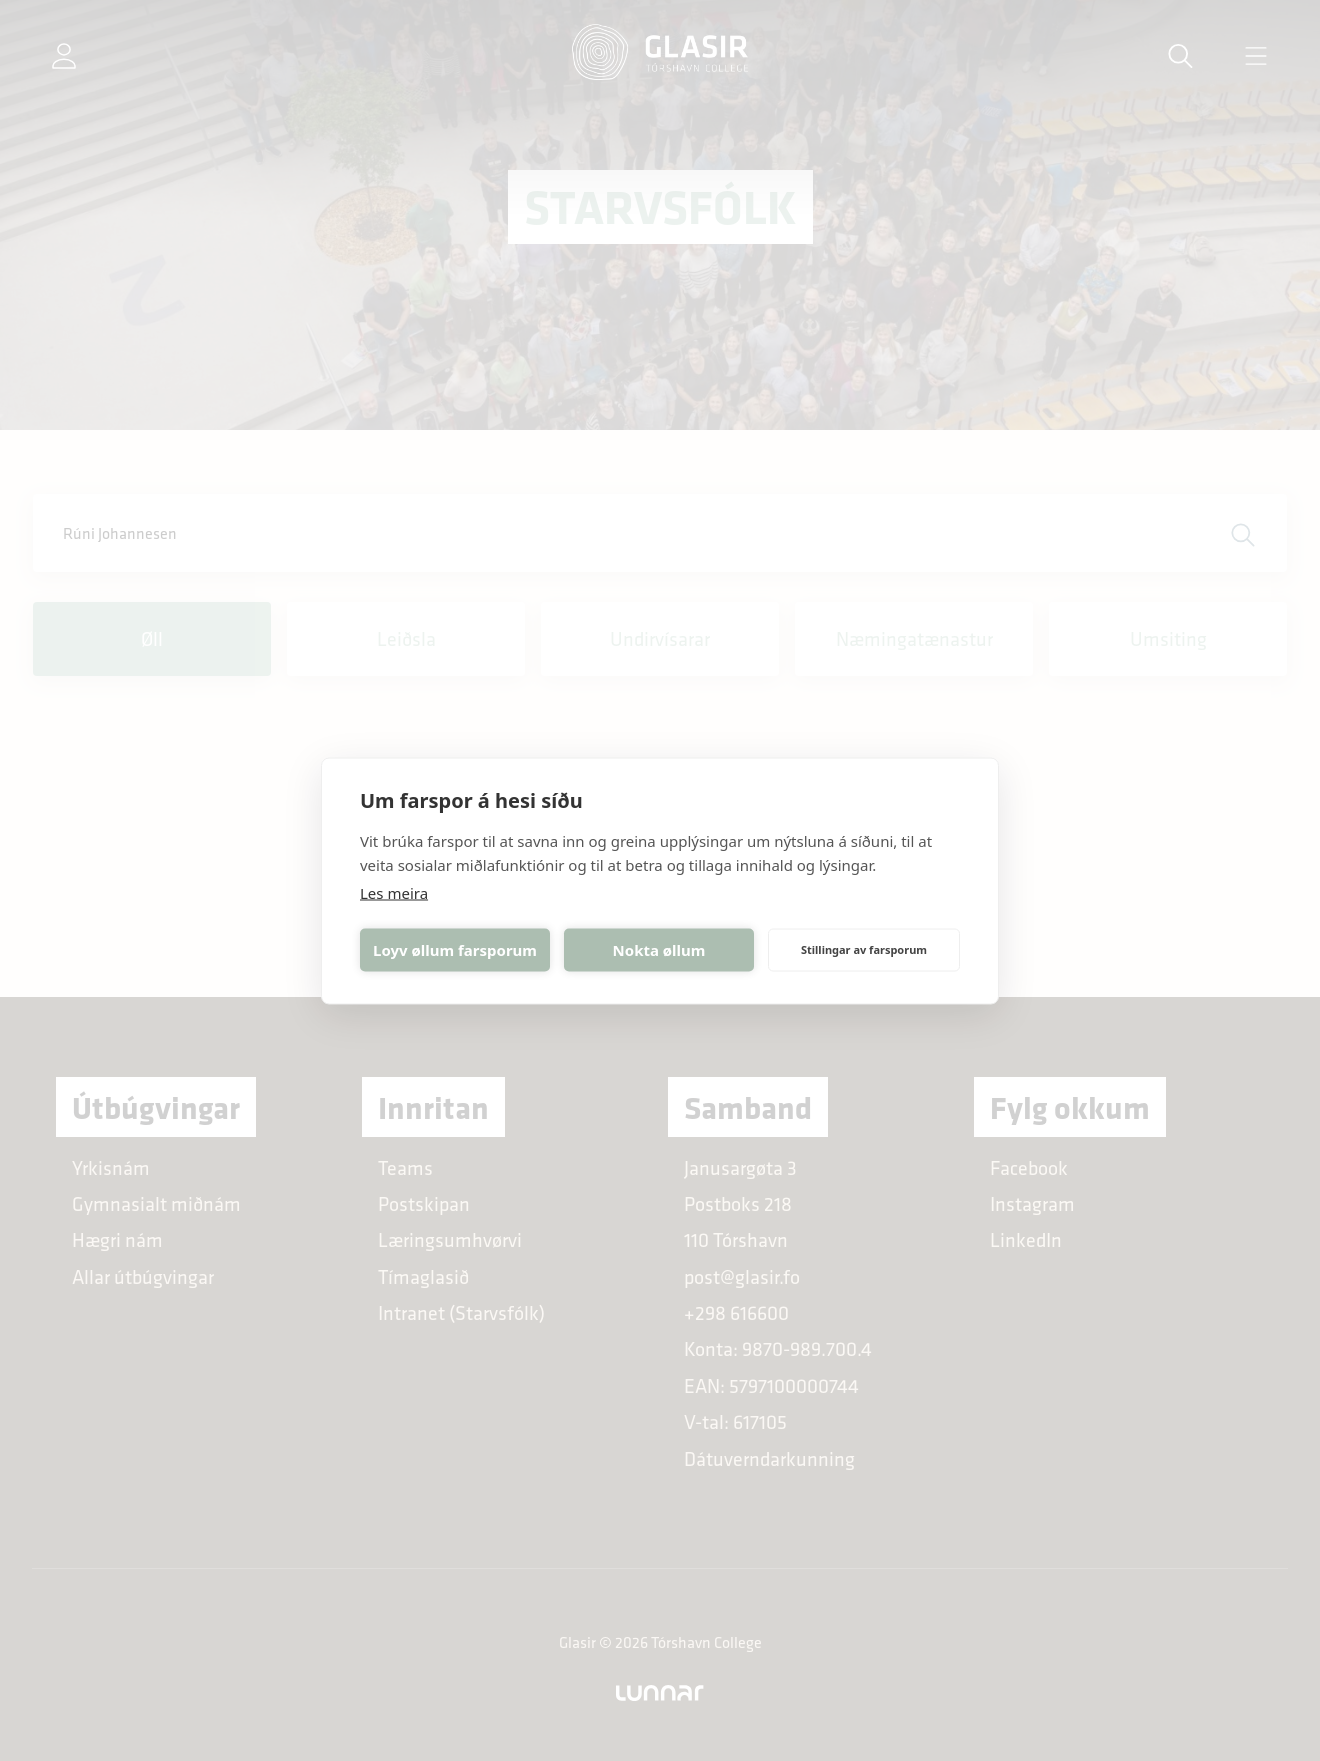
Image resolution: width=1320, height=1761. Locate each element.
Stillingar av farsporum (864, 949)
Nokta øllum (659, 950)
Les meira (394, 892)
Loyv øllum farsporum (455, 950)
